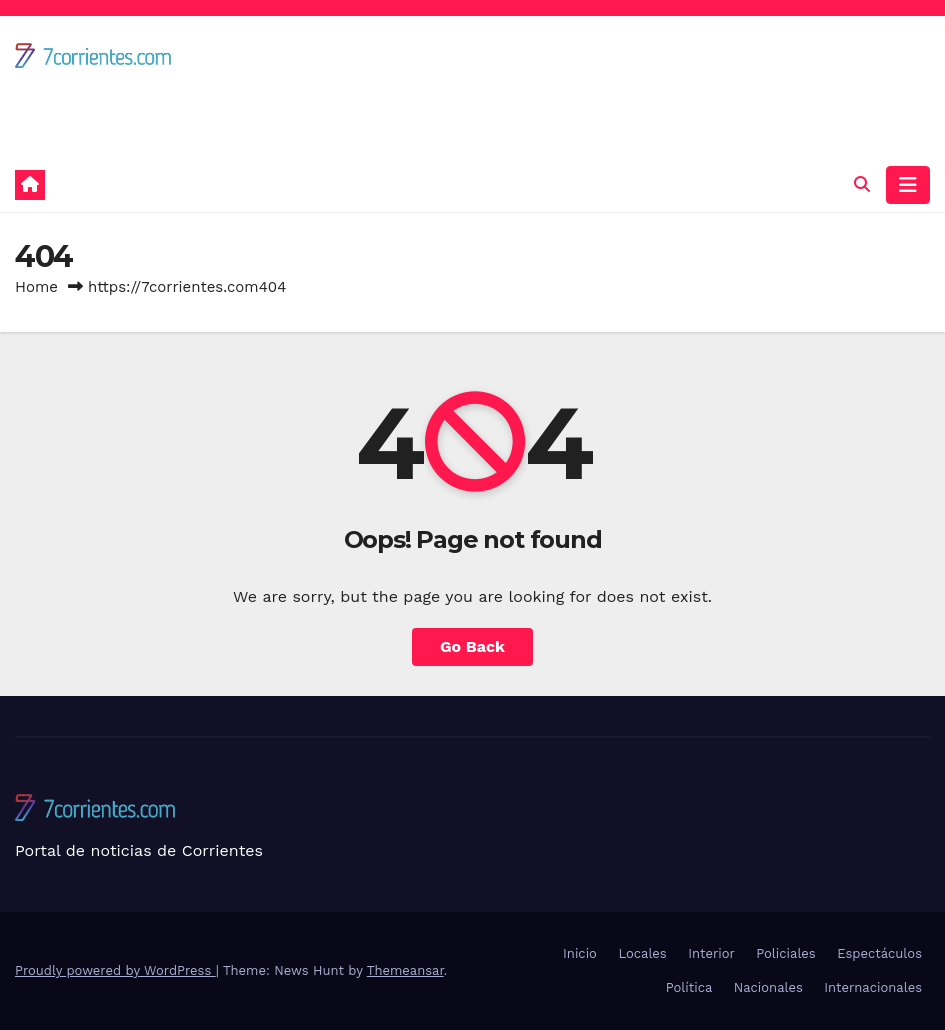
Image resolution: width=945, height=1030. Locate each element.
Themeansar (405, 970)
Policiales (785, 953)
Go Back (472, 646)
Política (689, 987)
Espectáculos (879, 953)
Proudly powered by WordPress (115, 970)
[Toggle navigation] (908, 185)
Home (36, 287)
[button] (862, 184)
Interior (711, 953)
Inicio (580, 953)
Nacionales (768, 987)
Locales (642, 953)
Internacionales (873, 987)
